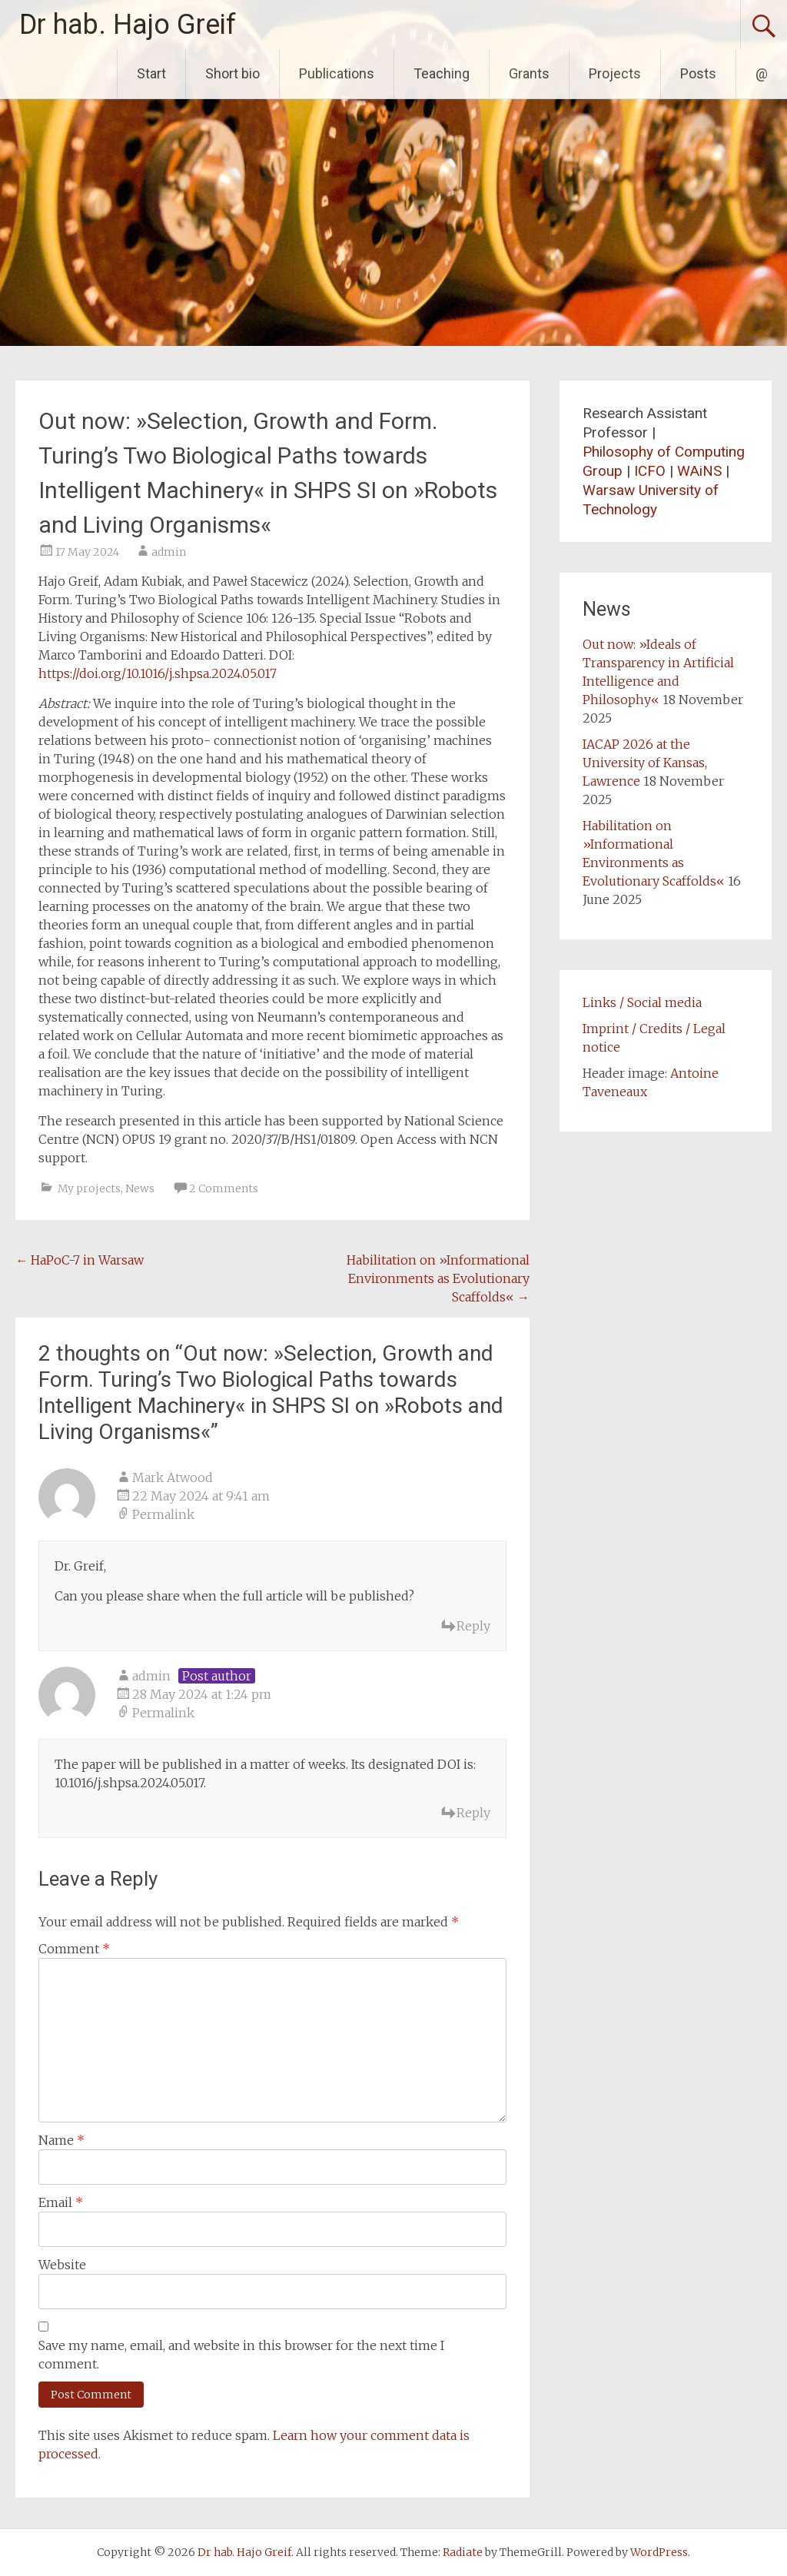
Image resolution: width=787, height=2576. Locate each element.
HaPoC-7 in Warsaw (79, 1260)
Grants (529, 73)
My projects (89, 1188)
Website (62, 2264)
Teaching (441, 73)
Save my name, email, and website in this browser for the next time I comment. (241, 2355)
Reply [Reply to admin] (473, 1812)
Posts (698, 73)
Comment (74, 1948)
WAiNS (699, 471)
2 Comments (223, 1188)
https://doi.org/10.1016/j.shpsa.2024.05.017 (157, 673)
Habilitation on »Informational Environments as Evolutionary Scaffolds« (438, 1278)
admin (168, 552)
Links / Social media (642, 1002)
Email (60, 2202)
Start (151, 73)
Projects (615, 73)
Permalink (163, 1514)
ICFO (650, 471)
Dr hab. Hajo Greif (127, 24)
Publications (336, 73)
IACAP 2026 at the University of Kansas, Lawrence (645, 762)
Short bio (232, 73)
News (139, 1188)
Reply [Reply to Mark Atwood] (473, 1626)
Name (61, 2140)
